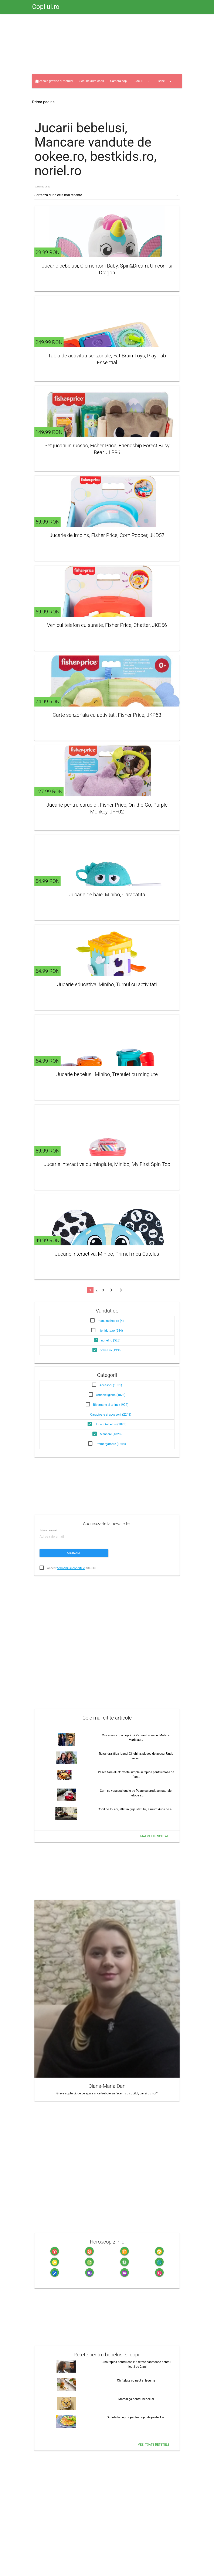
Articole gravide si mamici (55, 81)
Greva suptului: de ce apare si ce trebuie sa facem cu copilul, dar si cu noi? (107, 2093)
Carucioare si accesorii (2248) (110, 1414)
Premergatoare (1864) (111, 1444)
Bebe (165, 81)
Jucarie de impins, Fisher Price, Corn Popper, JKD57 (107, 535)
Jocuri (143, 81)
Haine (69, 95)
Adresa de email (48, 1530)
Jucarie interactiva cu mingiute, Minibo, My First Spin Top (107, 1164)
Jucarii (46, 95)
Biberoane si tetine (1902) (110, 1405)
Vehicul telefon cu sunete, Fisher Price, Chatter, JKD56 (107, 625)
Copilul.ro (46, 6)
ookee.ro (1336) (111, 1350)
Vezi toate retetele (153, 2444)
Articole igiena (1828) (111, 1395)
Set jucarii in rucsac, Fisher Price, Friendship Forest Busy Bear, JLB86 (106, 449)
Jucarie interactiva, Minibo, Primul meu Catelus (107, 1254)
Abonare (74, 1553)
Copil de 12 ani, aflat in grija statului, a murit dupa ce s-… (136, 1809)
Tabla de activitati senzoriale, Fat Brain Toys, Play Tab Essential (107, 359)
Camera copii (119, 81)
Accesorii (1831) (110, 1385)
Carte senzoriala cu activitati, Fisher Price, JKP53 (107, 715)
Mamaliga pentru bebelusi (136, 2399)
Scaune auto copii (91, 81)
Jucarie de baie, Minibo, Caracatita (107, 895)
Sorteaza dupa (42, 186)
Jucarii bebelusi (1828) (110, 1424)
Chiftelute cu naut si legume (136, 2380)
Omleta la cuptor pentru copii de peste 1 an (136, 2417)
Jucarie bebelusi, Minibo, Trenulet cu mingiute (107, 1074)
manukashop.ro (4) (111, 1321)
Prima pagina (43, 102)
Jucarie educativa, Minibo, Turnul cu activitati (107, 984)
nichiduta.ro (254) (111, 1331)
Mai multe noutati (154, 1836)
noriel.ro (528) (110, 1340)
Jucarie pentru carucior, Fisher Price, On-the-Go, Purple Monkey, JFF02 (107, 808)
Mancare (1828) (111, 1434)
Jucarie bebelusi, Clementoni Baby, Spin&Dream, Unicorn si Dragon (107, 269)
